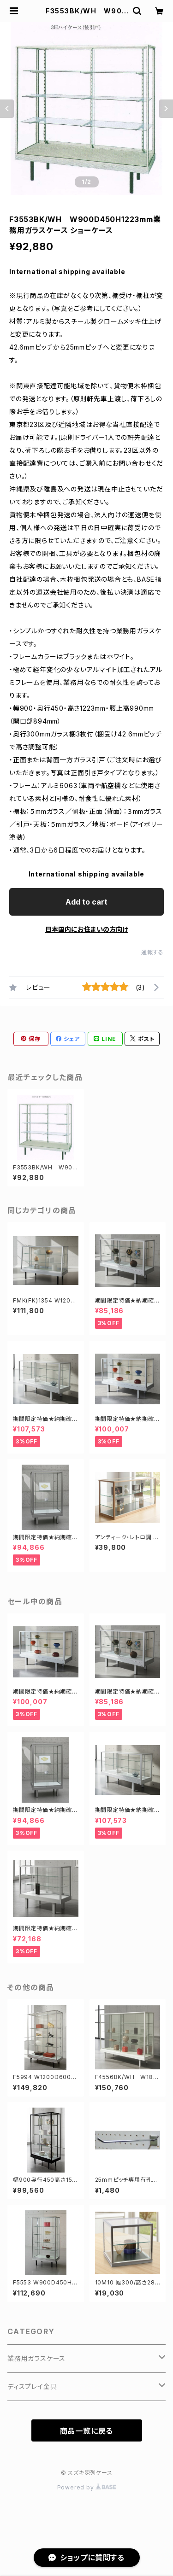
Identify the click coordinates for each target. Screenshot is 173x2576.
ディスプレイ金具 (32, 2386)
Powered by (86, 2487)
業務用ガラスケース (36, 2358)
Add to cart (86, 901)
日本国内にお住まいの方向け (86, 929)
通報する (152, 952)
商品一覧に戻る (86, 2431)
